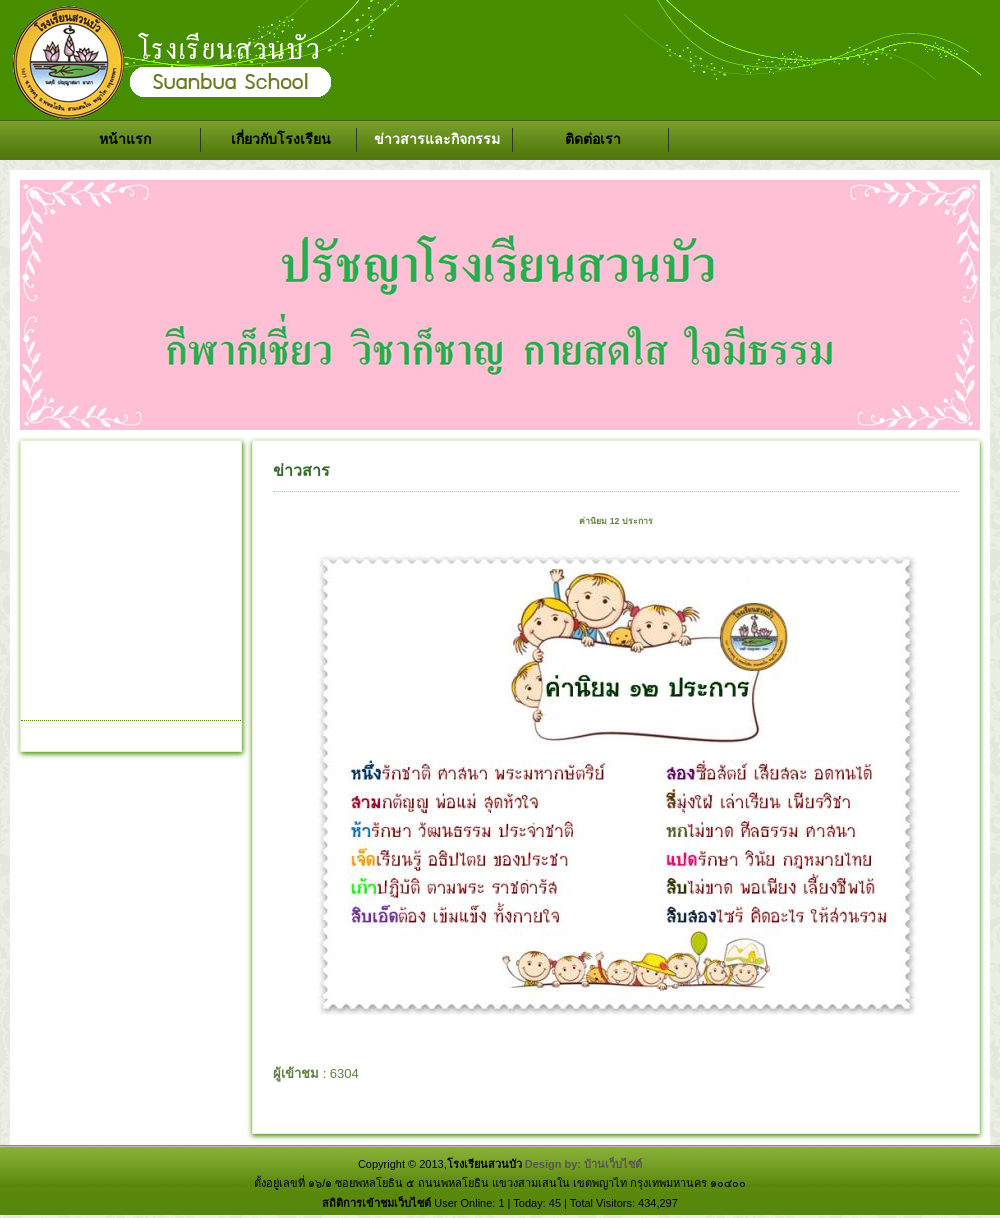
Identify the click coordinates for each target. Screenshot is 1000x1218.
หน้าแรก (125, 139)
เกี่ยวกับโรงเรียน (281, 139)
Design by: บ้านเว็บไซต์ (583, 1164)
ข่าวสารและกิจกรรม (437, 139)
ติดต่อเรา (593, 139)
